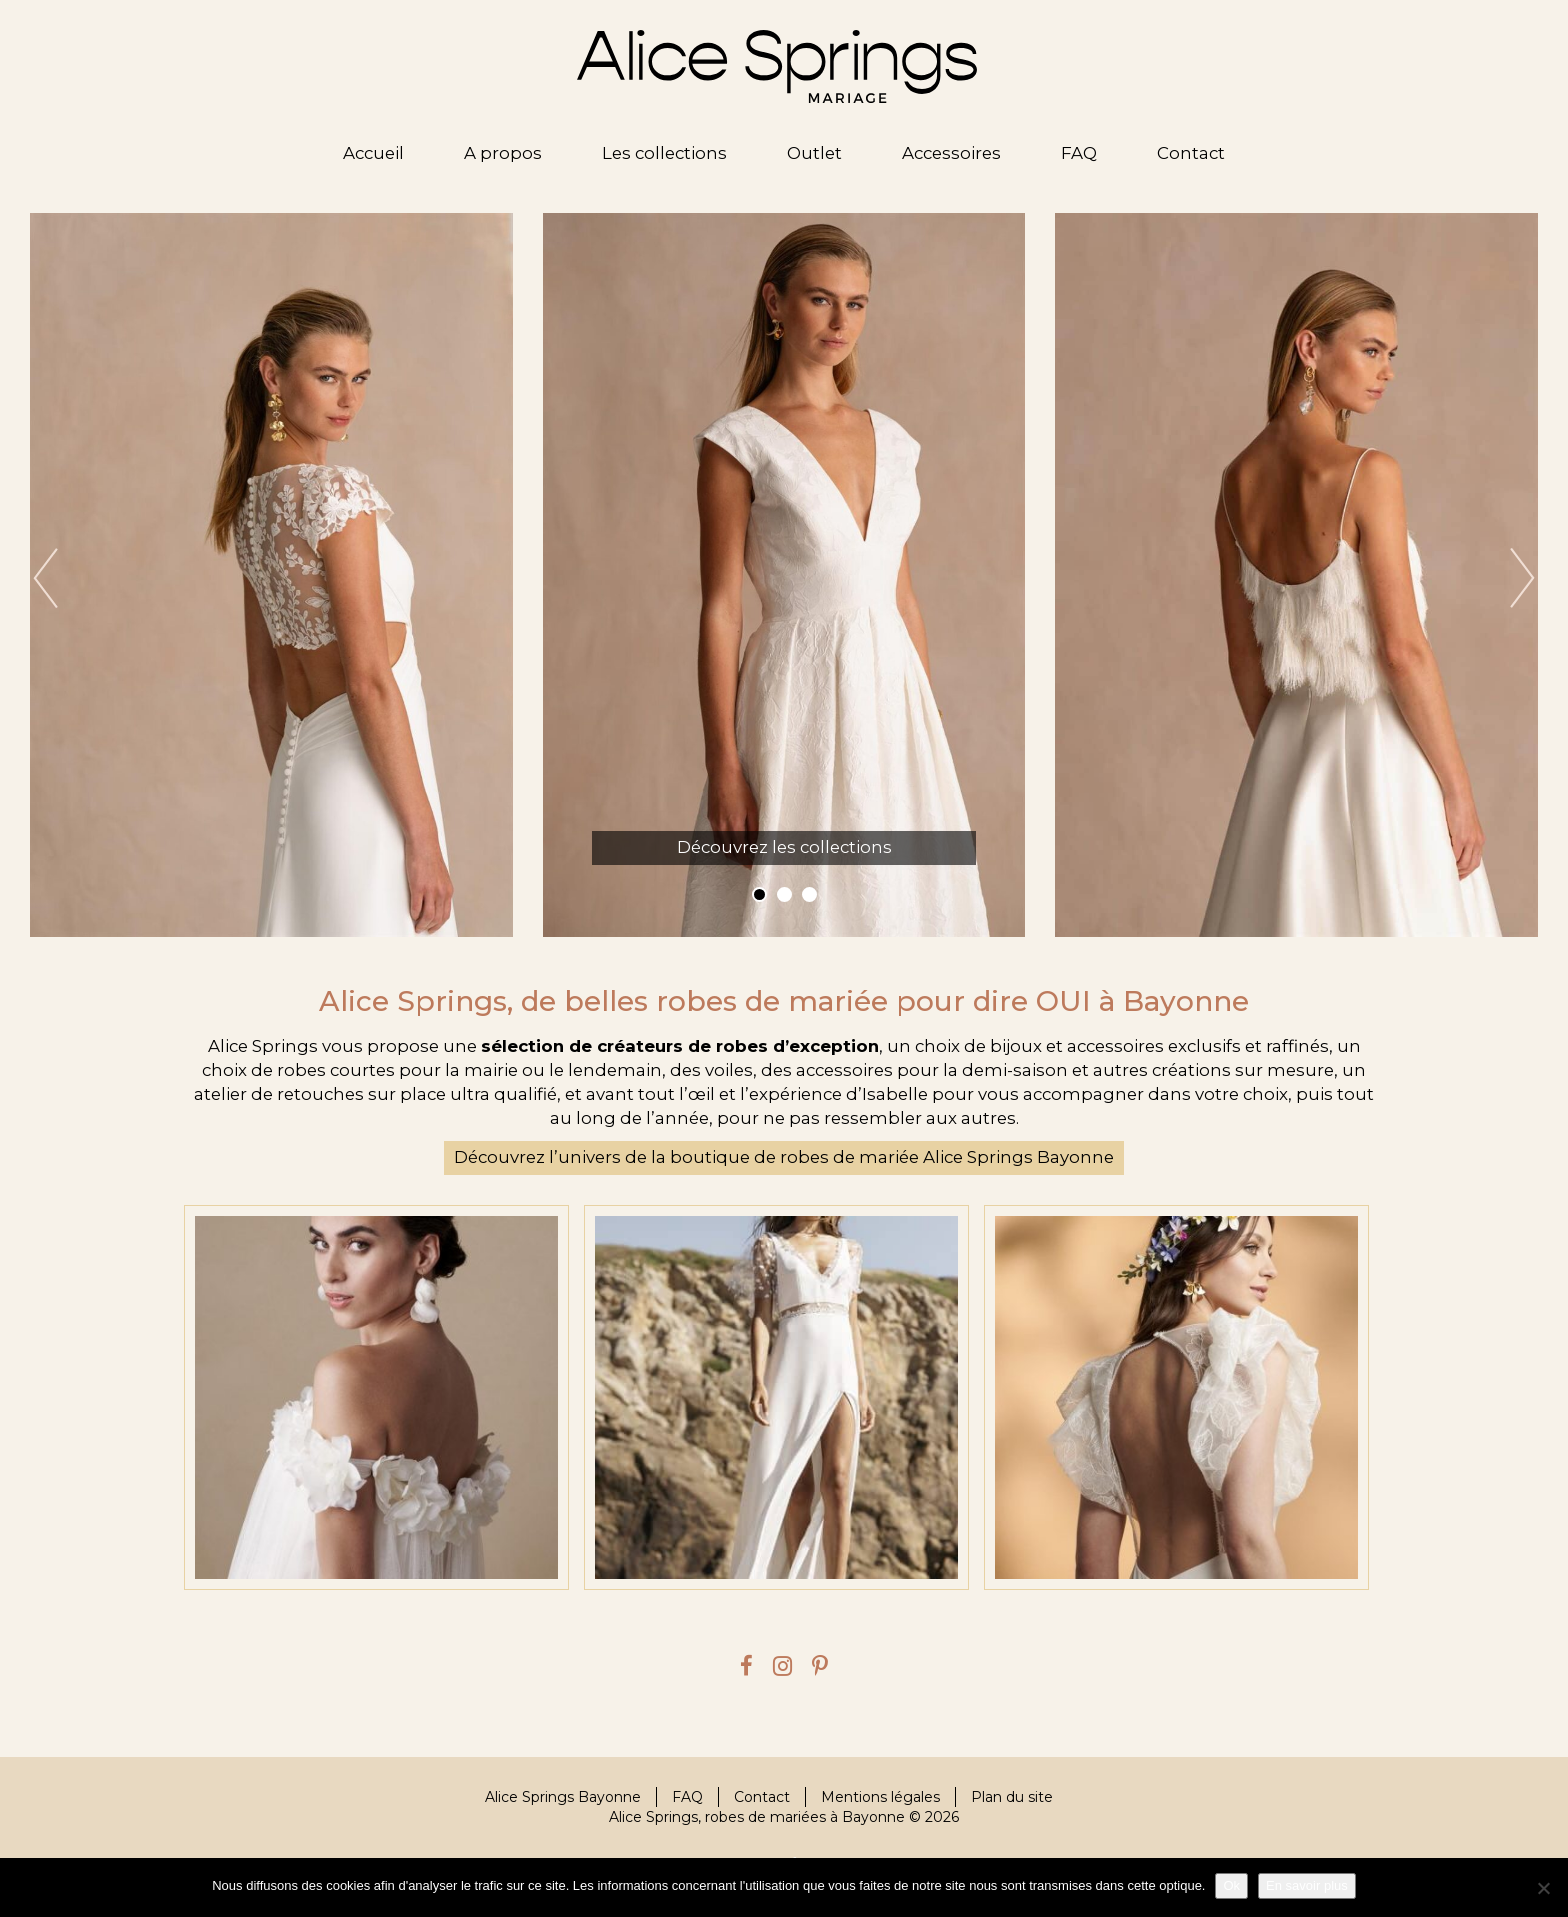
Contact (1191, 153)
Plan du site (1012, 1797)
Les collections (664, 153)
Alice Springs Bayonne (563, 1797)
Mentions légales (880, 1797)
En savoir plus (1307, 1885)
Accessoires (951, 153)
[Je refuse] (1543, 1888)
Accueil (373, 153)
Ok (1231, 1885)
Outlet (814, 153)
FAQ (1079, 153)
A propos (503, 153)
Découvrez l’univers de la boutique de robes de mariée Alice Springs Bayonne (784, 1157)
